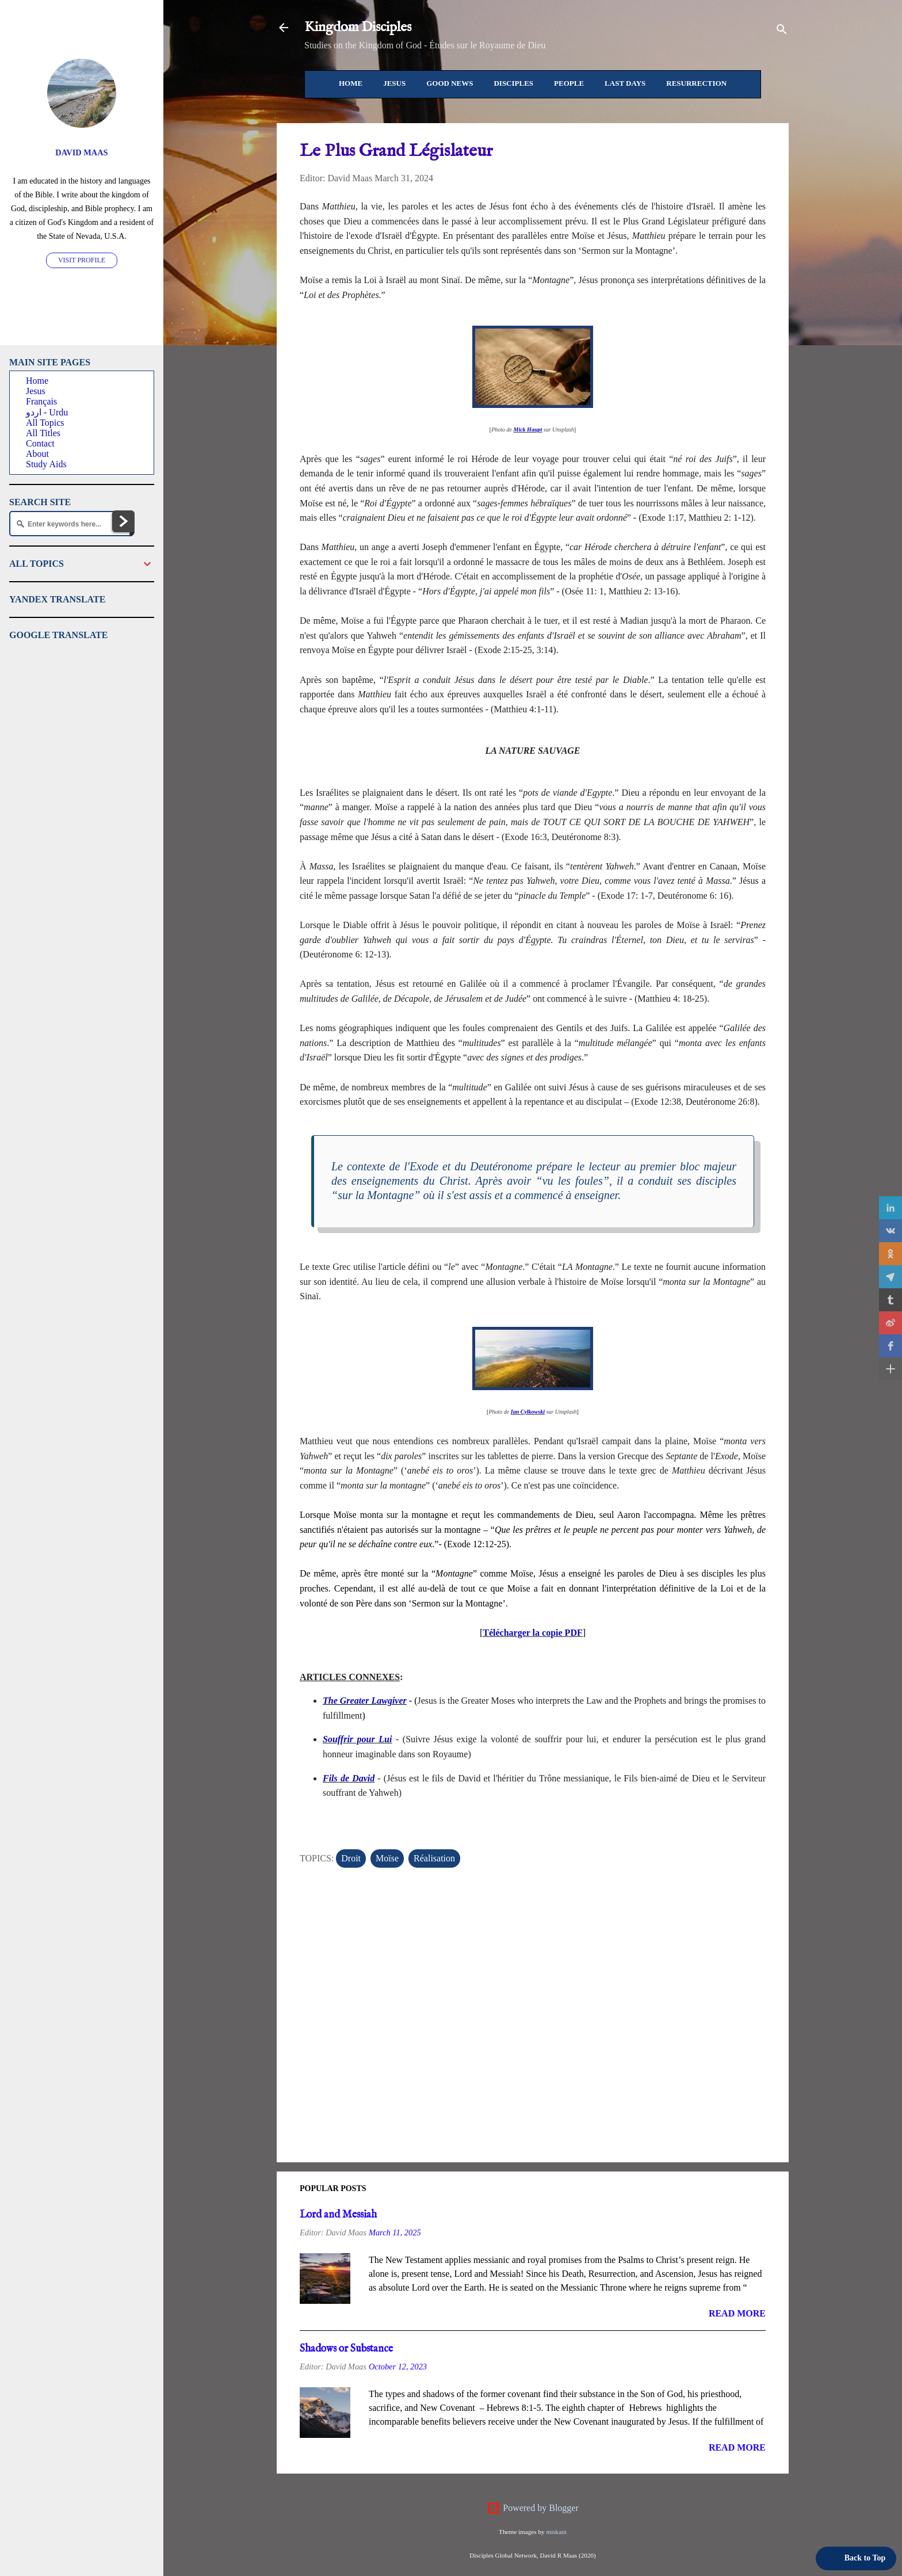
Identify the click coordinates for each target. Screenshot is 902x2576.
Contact (40, 443)
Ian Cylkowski (528, 1412)
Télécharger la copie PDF (532, 1633)
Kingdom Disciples (357, 27)
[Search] (782, 31)
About (37, 454)
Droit (351, 1858)
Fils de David (348, 1778)
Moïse (387, 1858)
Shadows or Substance (346, 2349)
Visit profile (81, 260)
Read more (737, 2313)
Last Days (625, 83)
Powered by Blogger (533, 2508)
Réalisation (434, 1858)
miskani (556, 2531)
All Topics (45, 423)
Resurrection (696, 83)
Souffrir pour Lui (357, 1739)
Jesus (394, 83)
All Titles (43, 433)
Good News (449, 83)
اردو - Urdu (47, 412)
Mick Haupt (528, 429)
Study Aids (46, 464)
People (569, 83)
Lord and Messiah (338, 2215)
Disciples (513, 83)
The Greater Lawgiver (365, 1700)
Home (350, 83)
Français (41, 401)
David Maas (81, 152)
